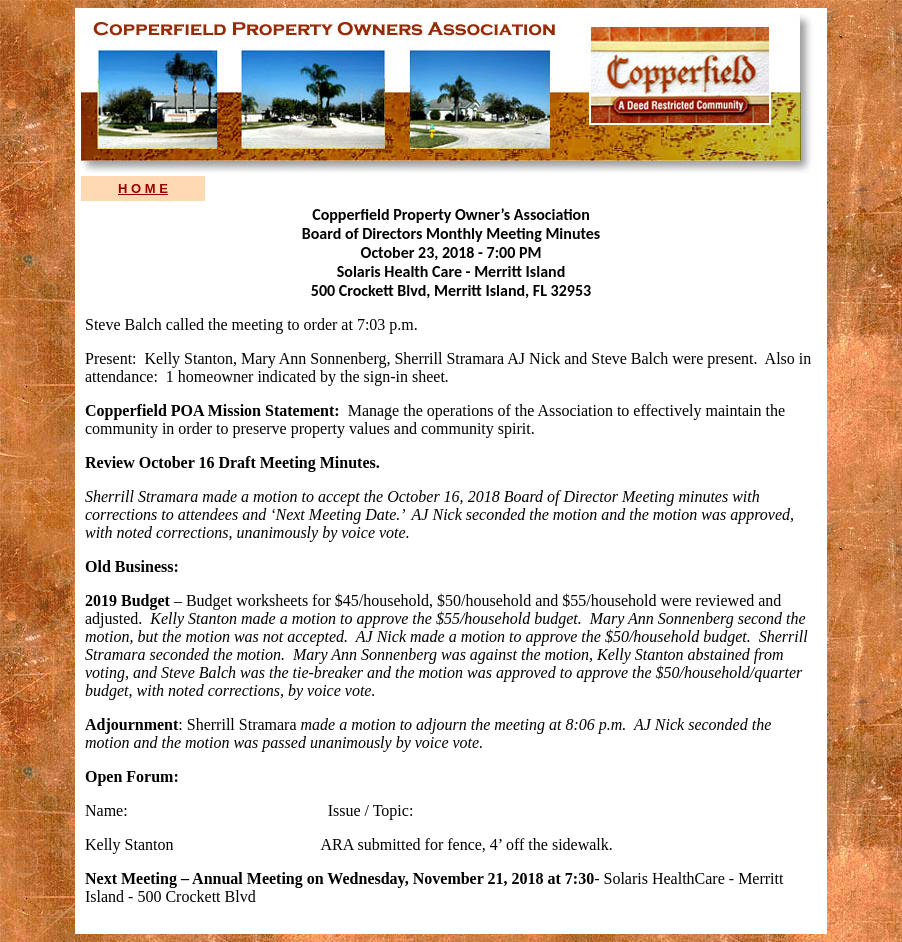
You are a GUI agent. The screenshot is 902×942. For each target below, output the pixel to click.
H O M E (143, 188)
